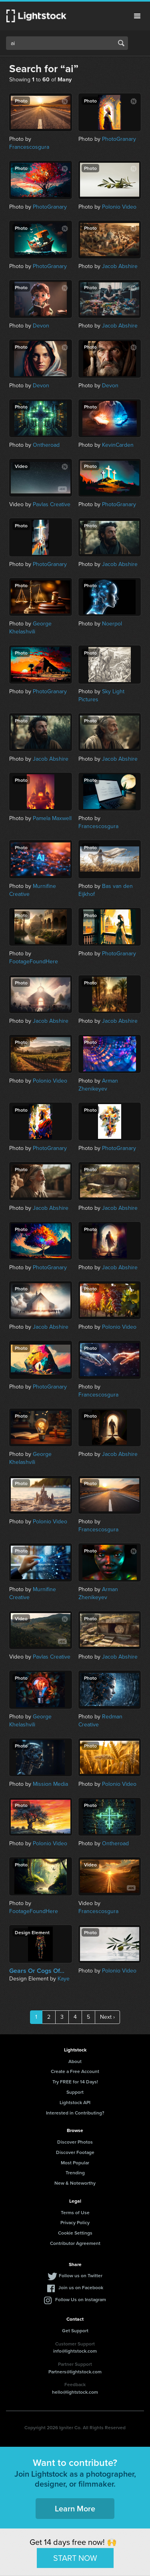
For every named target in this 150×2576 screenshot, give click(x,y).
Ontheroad (46, 445)
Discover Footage (75, 2152)
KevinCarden (118, 445)
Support (75, 2092)
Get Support (75, 2330)
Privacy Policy (75, 2222)
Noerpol (112, 623)
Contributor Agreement (75, 2243)
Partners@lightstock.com (75, 2371)
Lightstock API (75, 2102)
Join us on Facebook (80, 2287)
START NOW (75, 2558)
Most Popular (75, 2162)
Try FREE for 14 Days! (75, 2081)
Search (121, 43)
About (75, 2061)
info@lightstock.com (75, 2350)
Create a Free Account (75, 2071)
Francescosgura (29, 147)
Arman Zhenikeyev (98, 1085)
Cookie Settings (75, 2232)
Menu (137, 16)
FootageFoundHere (33, 961)
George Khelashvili (30, 627)
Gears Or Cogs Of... (36, 1971)
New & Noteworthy (75, 2183)
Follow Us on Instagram (80, 2299)
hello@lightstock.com (75, 2392)
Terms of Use (75, 2212)
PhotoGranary (119, 139)
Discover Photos (75, 2141)
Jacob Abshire (120, 266)
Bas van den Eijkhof (105, 890)
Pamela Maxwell (52, 818)
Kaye (64, 1978)
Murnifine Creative (32, 890)
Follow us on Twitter (80, 2275)
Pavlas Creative (51, 504)
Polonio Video (119, 207)
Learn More (75, 2508)
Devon (41, 326)
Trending (75, 2172)
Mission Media (50, 1784)
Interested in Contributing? (75, 2112)
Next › (107, 2017)
